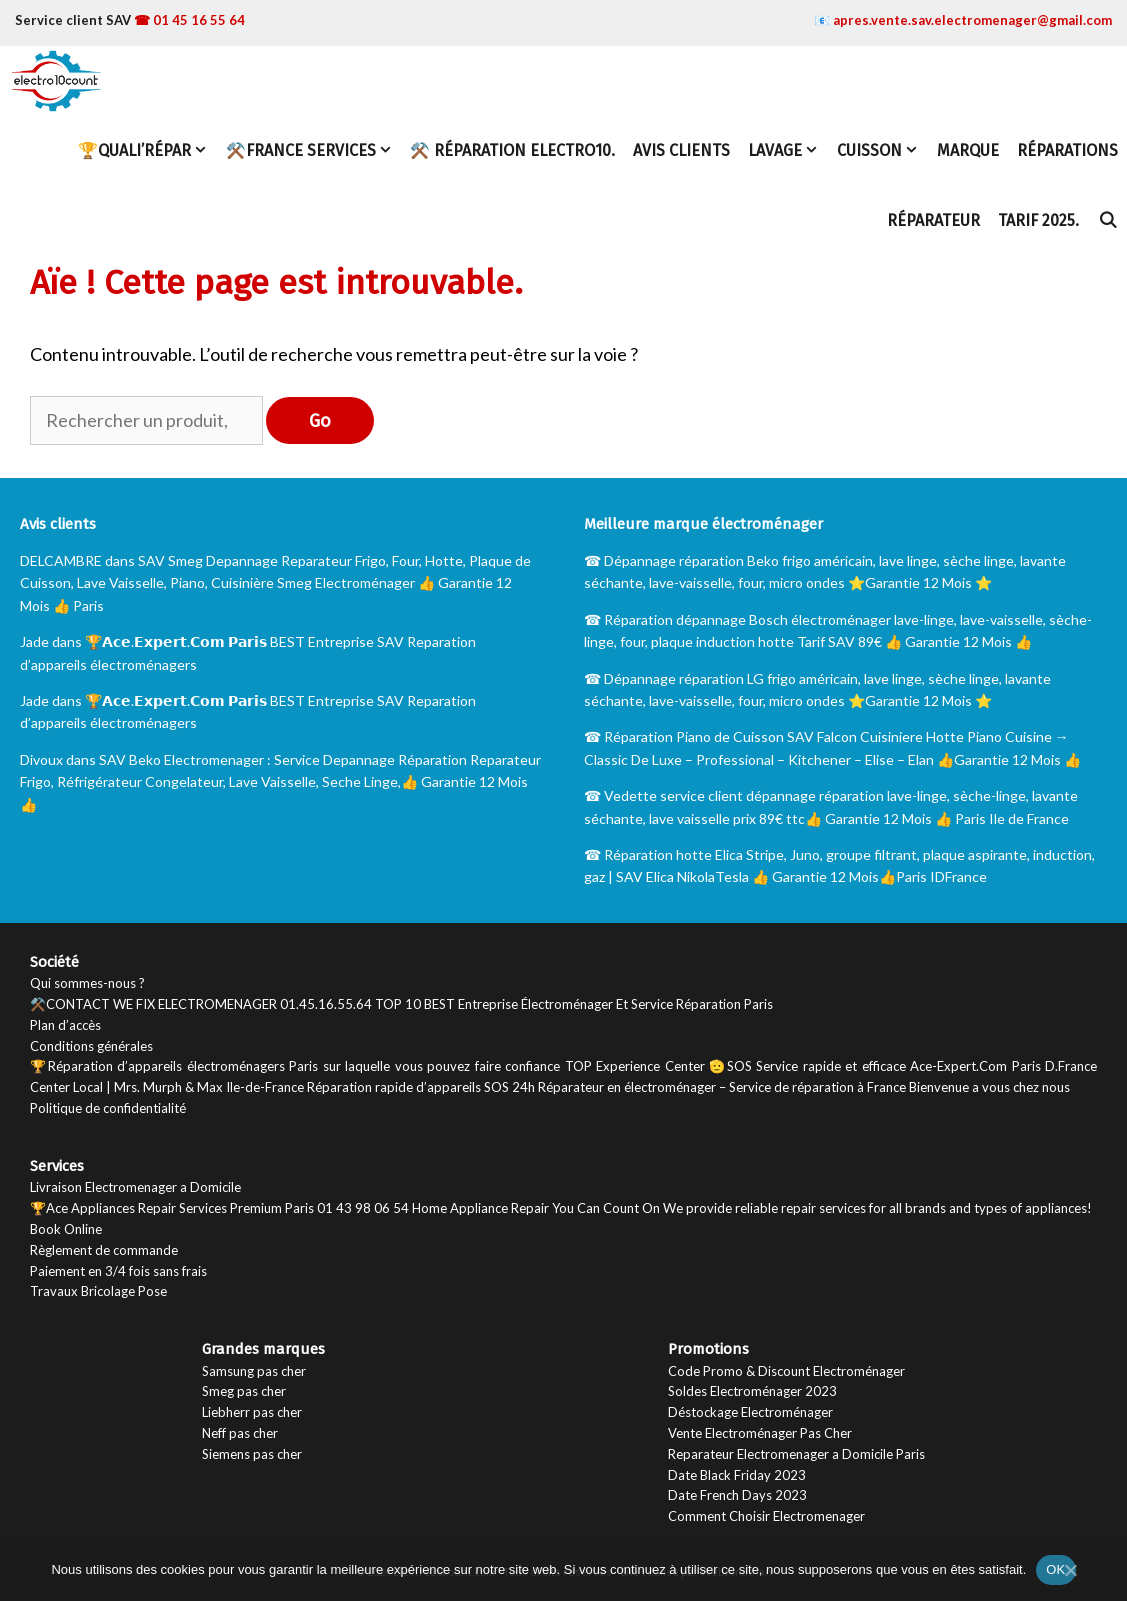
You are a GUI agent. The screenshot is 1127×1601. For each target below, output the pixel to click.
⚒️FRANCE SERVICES (314, 151)
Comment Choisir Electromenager (766, 1516)
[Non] (1070, 1569)
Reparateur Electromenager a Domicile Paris (796, 1454)
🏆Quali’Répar (147, 151)
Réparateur (933, 220)
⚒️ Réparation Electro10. (512, 150)
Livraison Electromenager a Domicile (135, 1187)
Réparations (1067, 150)
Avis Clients (681, 150)
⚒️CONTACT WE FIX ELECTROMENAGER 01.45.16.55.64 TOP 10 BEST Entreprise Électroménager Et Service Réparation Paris (401, 1004)
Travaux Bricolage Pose (98, 1291)
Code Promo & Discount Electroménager (786, 1371)
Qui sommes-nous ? (87, 983)
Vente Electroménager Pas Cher (760, 1433)
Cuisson (882, 151)
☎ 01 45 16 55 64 (189, 20)
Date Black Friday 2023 (737, 1475)
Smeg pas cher (244, 1391)
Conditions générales (91, 1046)
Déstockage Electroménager (750, 1412)
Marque (968, 150)
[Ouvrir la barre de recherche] (1107, 221)
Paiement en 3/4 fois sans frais (118, 1271)
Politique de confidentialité (108, 1108)
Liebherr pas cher (252, 1412)
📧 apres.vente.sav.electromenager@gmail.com (963, 20)
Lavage (788, 151)
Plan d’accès (65, 1025)
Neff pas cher (240, 1433)
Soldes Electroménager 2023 (752, 1391)
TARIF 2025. (1038, 220)
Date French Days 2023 (737, 1495)
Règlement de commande (104, 1250)
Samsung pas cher (254, 1371)
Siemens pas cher (252, 1454)
